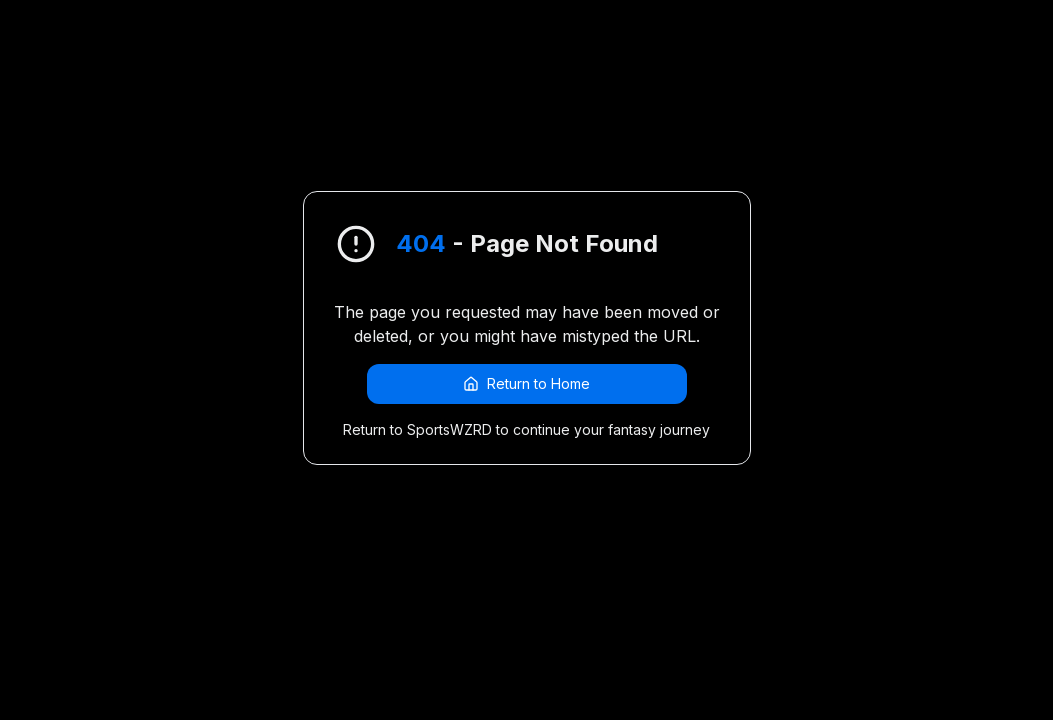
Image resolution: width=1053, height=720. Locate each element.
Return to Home (526, 383)
